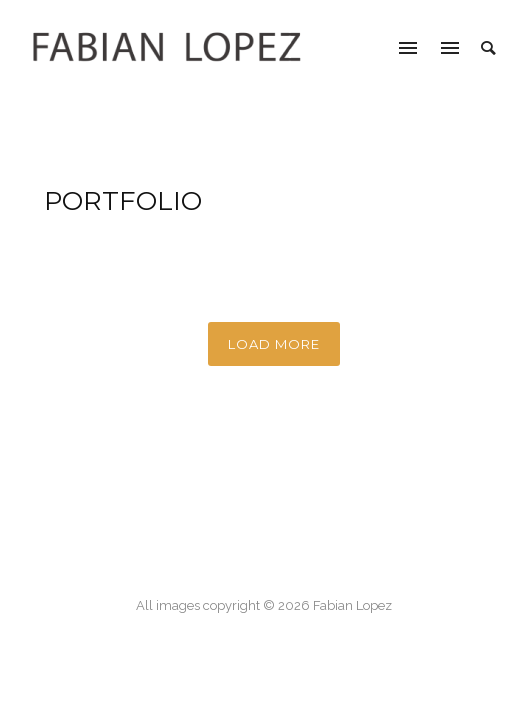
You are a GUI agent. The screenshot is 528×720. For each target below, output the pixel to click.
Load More (274, 344)
